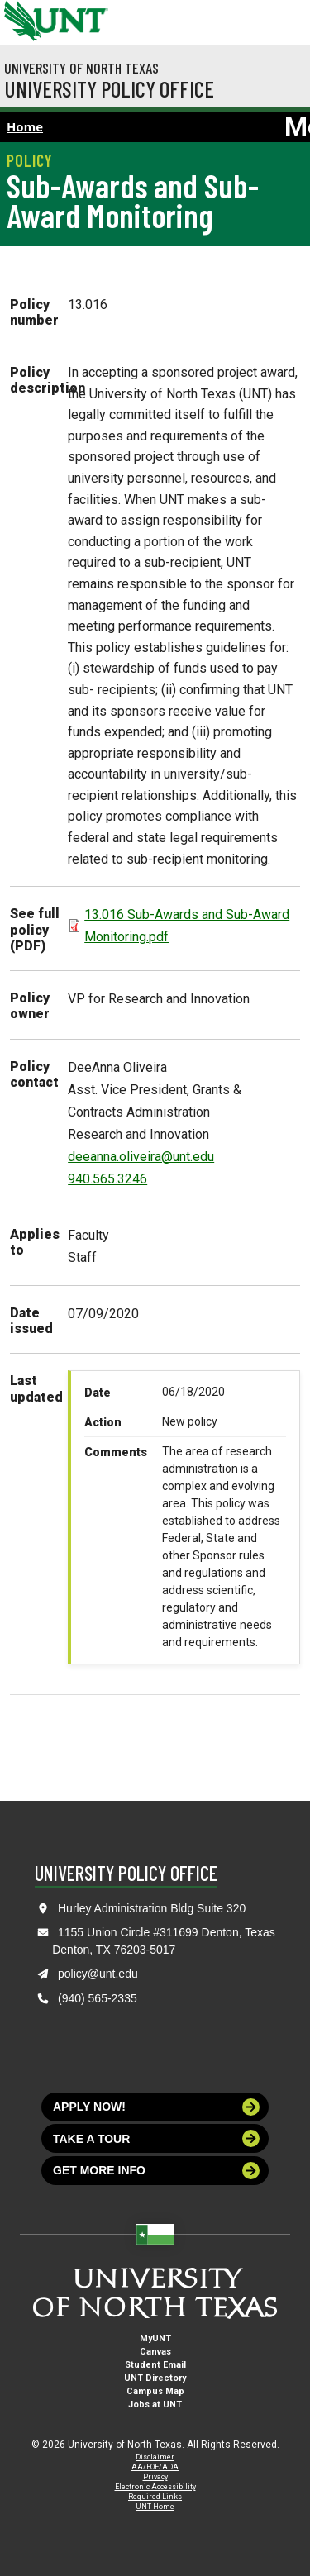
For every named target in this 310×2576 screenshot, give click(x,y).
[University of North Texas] (20, 19)
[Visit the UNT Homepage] (83, 15)
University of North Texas (81, 68)
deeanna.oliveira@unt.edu (141, 1156)
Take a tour (156, 2138)
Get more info (156, 2170)
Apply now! (156, 2107)
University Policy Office (109, 88)
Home (25, 126)
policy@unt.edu (98, 1973)
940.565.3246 (107, 1179)
